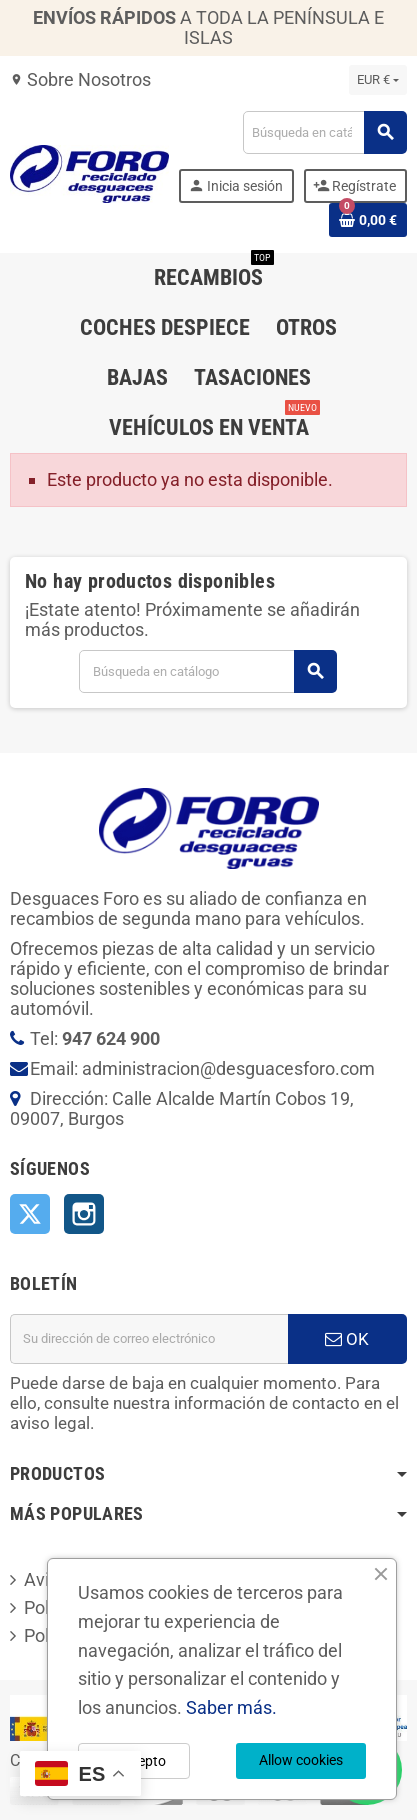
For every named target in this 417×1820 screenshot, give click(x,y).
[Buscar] (324, 132)
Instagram (84, 1214)
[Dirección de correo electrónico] (149, 1339)
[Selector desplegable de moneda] (378, 80)
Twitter (30, 1214)
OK (347, 1339)
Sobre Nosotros (80, 79)
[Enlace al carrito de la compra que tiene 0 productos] (368, 220)
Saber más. (231, 1707)
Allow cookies (301, 1760)
